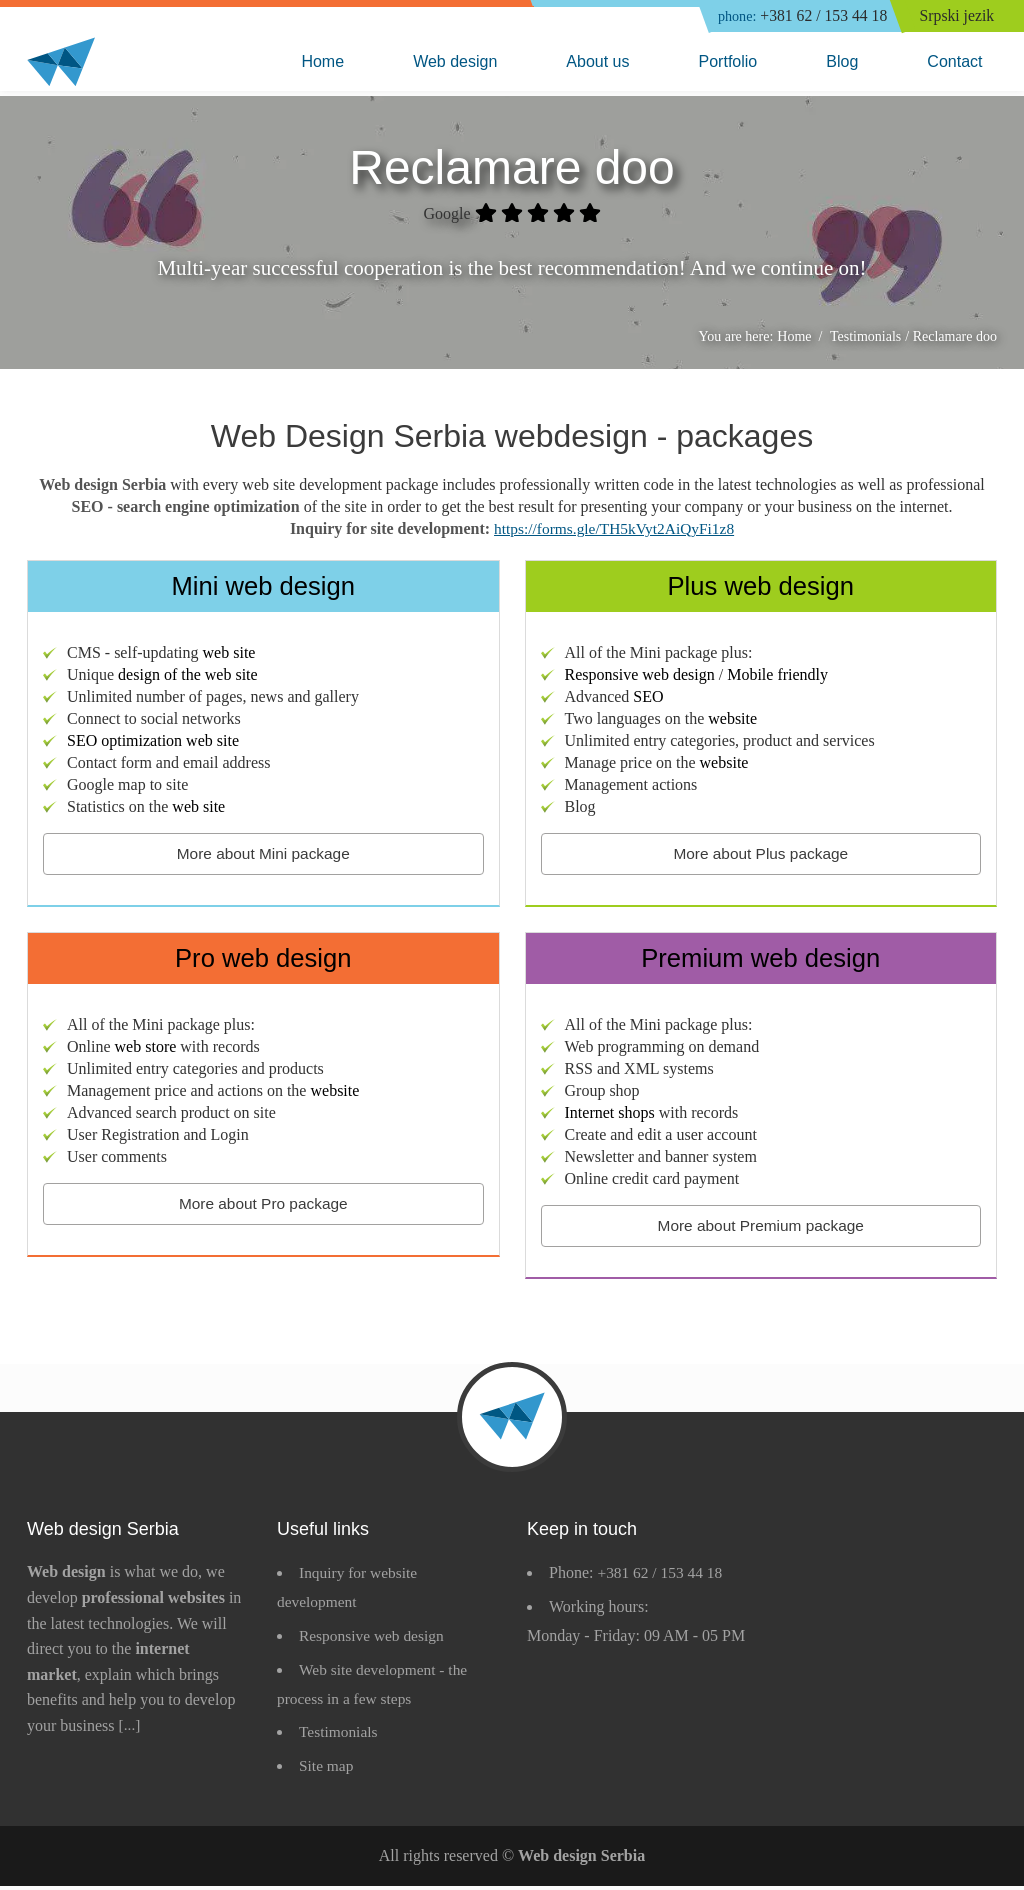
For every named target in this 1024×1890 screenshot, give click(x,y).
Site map (327, 1769)
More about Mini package (263, 856)
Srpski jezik (959, 16)
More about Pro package (263, 1206)
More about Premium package (761, 1228)
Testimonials (340, 1735)
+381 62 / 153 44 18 (797, 17)
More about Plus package (760, 856)
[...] (130, 1729)
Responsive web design (374, 1639)
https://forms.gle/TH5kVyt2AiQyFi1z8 (613, 531)
